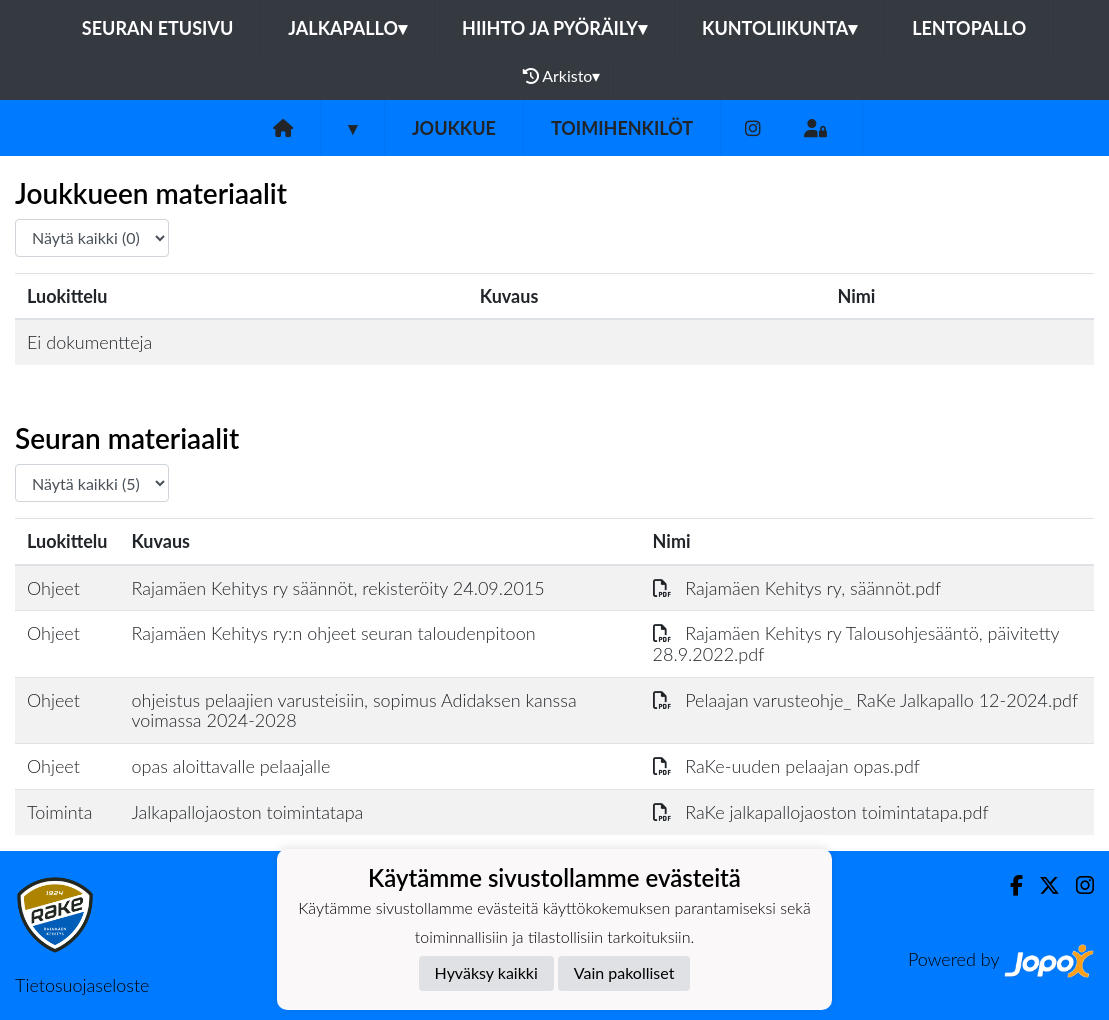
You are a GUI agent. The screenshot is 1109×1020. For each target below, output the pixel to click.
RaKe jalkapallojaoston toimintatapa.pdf (821, 812)
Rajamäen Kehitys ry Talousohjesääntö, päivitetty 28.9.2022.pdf (856, 643)
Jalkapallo (347, 28)
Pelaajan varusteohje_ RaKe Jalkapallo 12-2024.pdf (866, 700)
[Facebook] (1008, 885)
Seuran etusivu (158, 28)
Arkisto (562, 76)
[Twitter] (1041, 885)
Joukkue (454, 128)
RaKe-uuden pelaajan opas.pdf (786, 766)
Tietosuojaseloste (82, 985)
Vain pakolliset (624, 972)
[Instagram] (753, 128)
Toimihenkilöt (622, 128)
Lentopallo (969, 28)
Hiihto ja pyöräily (554, 28)
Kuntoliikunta (779, 28)
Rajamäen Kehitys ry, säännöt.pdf (797, 588)
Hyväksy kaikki (486, 972)
